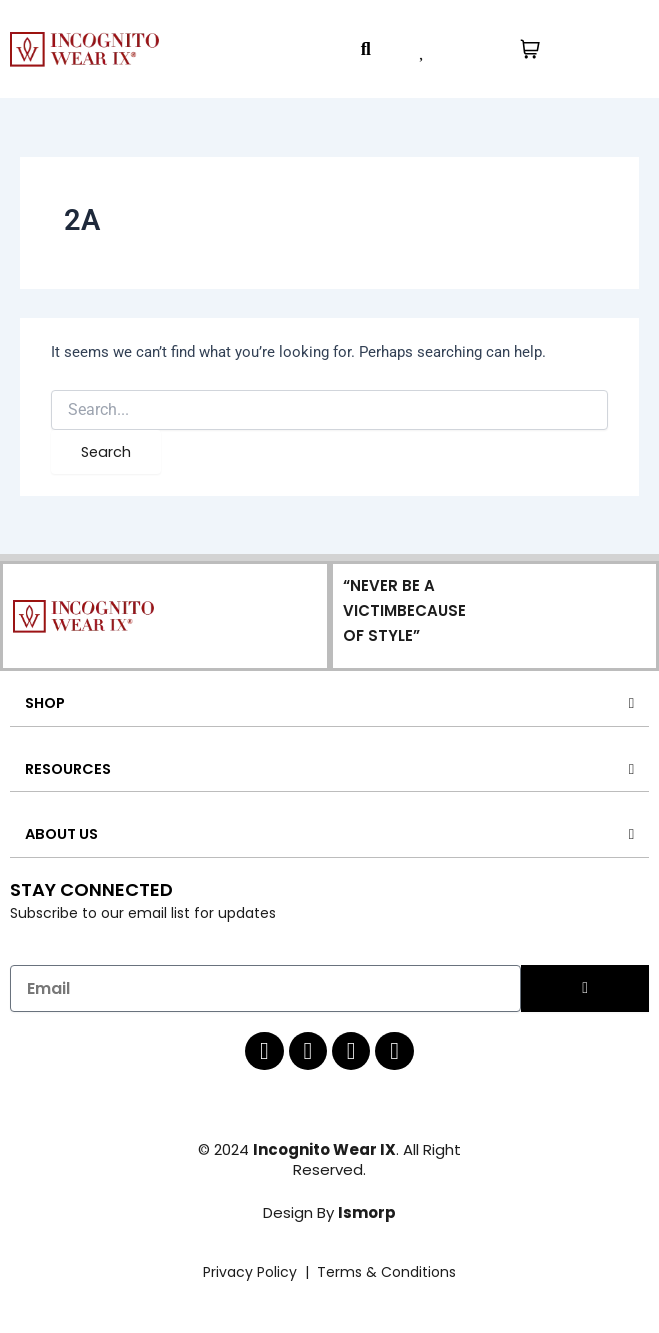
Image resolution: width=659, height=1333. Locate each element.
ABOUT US (61, 834)
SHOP (45, 703)
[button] (365, 49)
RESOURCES (68, 769)
